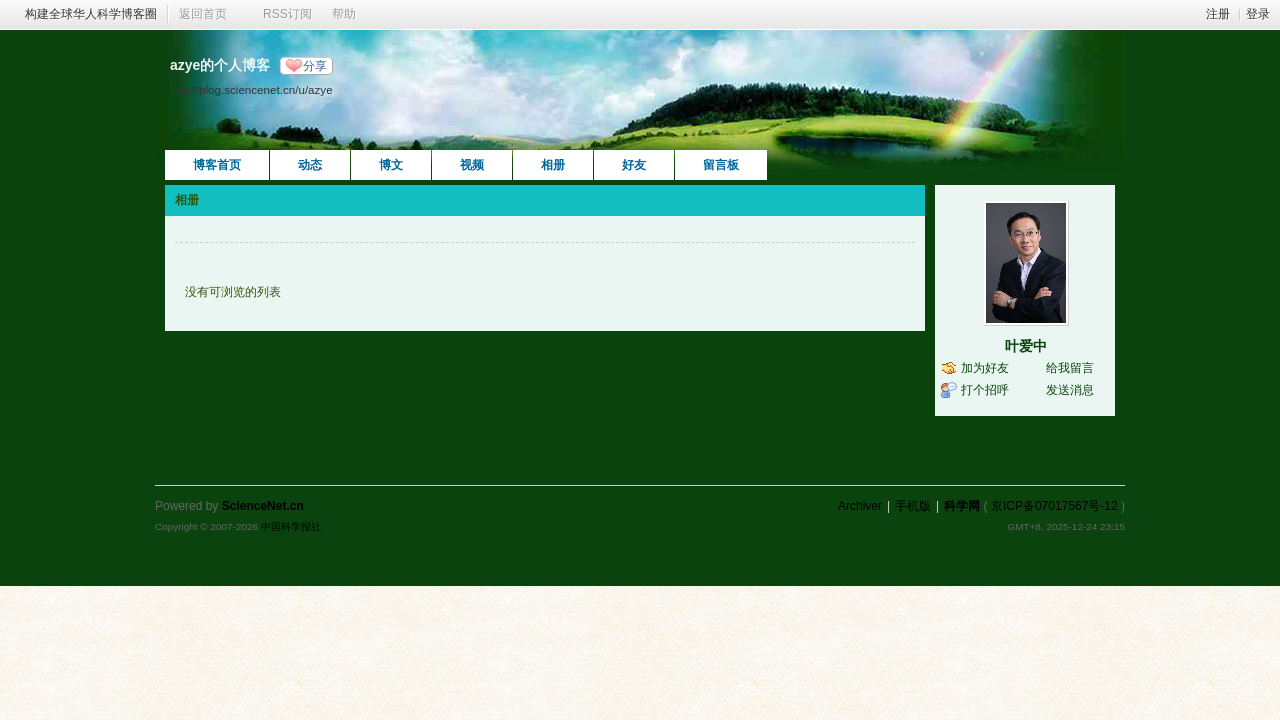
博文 (391, 165)
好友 (634, 165)
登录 (1258, 14)
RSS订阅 (287, 14)
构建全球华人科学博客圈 (91, 14)
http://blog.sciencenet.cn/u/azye (251, 89)
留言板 (721, 165)
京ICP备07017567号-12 (1054, 506)
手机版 (913, 506)
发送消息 (1070, 390)
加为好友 (985, 368)
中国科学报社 (291, 526)
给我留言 (1070, 368)
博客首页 (217, 165)
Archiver (860, 506)
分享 (315, 66)
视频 (472, 165)
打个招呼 (985, 390)
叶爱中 (1026, 346)
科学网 (962, 506)
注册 (1218, 14)
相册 (553, 165)
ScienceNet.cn (263, 506)
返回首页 (203, 14)
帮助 (344, 14)
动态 (310, 165)
